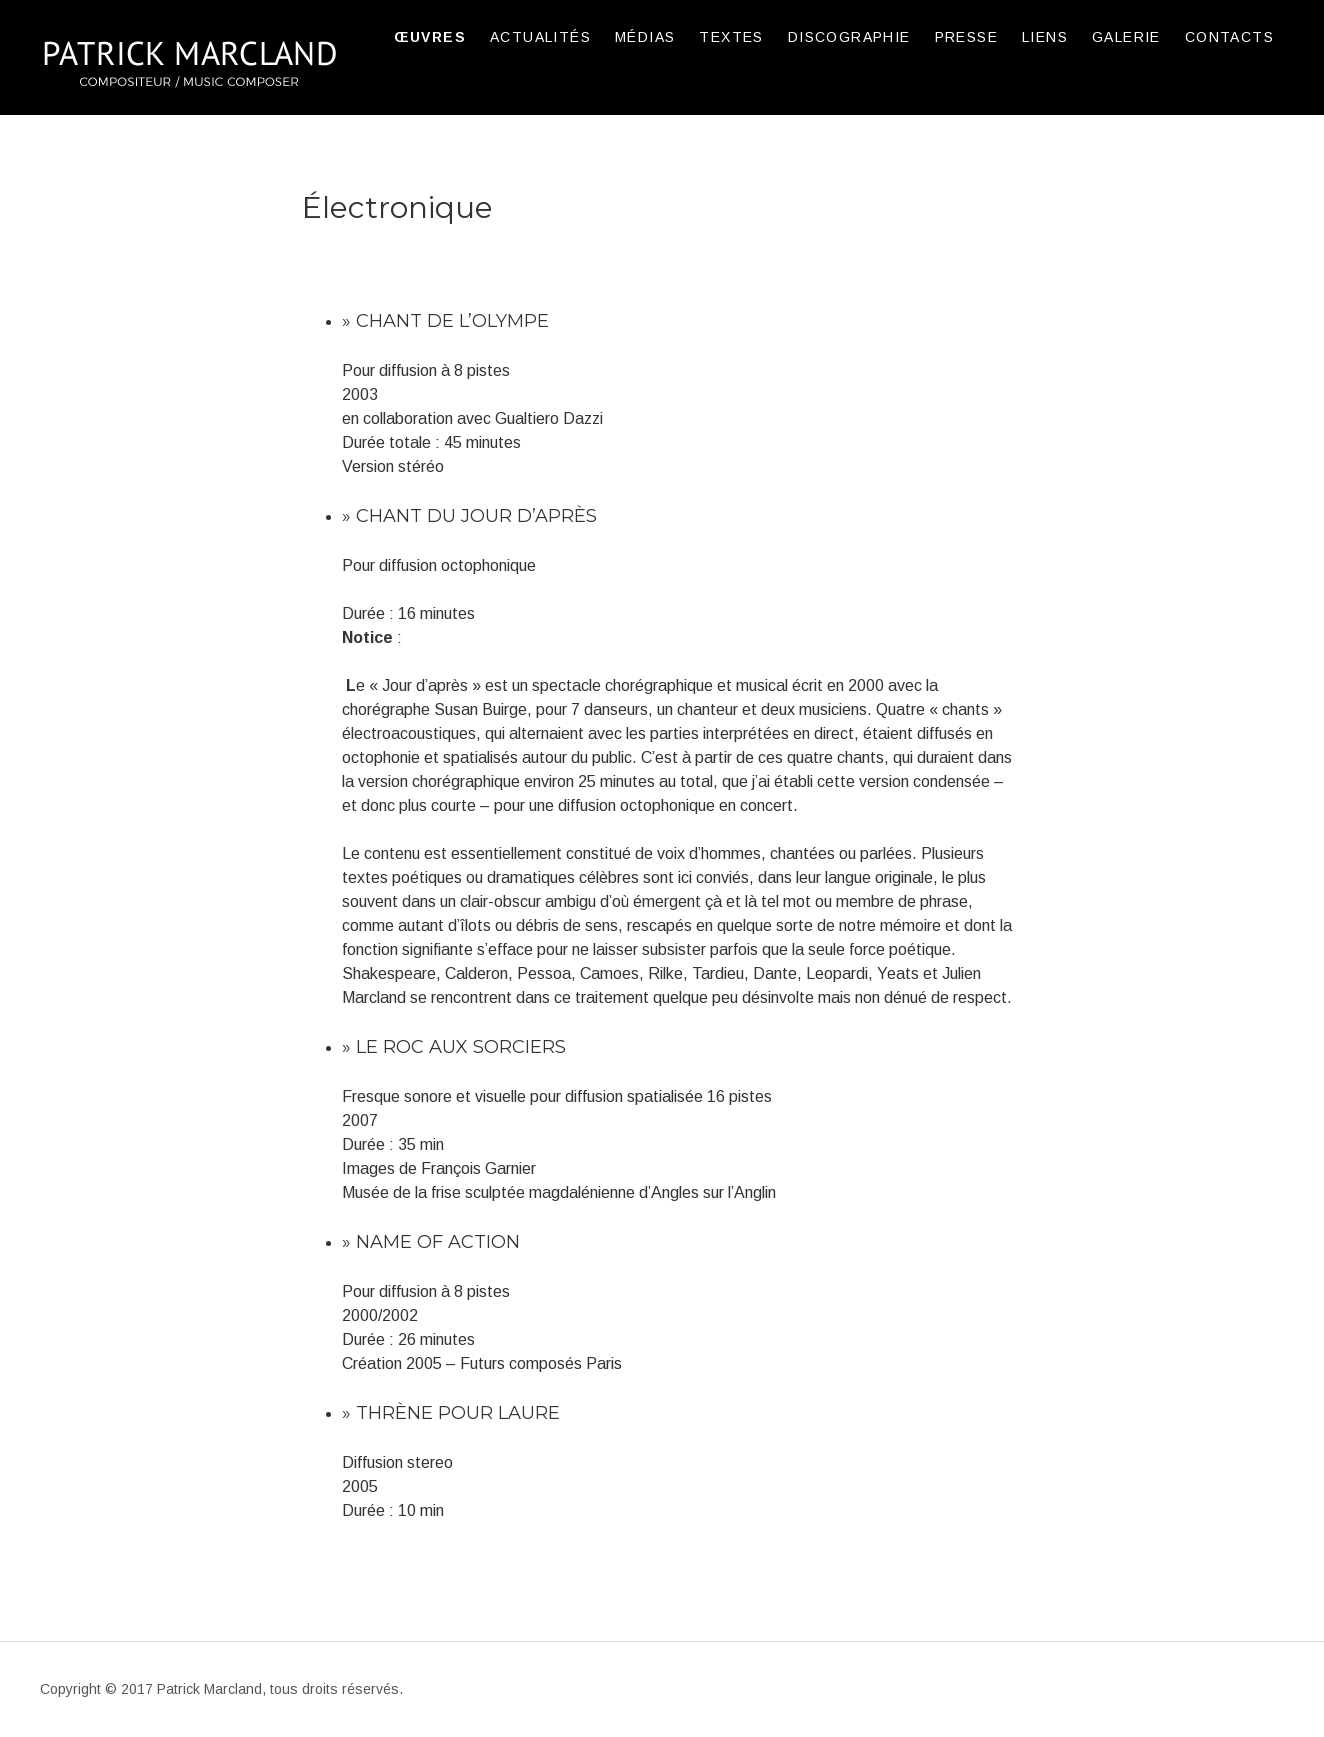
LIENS (1045, 37)
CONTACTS (1229, 37)
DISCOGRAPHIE (849, 37)
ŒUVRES (430, 37)
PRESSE (966, 37)
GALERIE (1126, 37)
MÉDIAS (645, 37)
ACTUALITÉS (540, 37)
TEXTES (731, 37)
